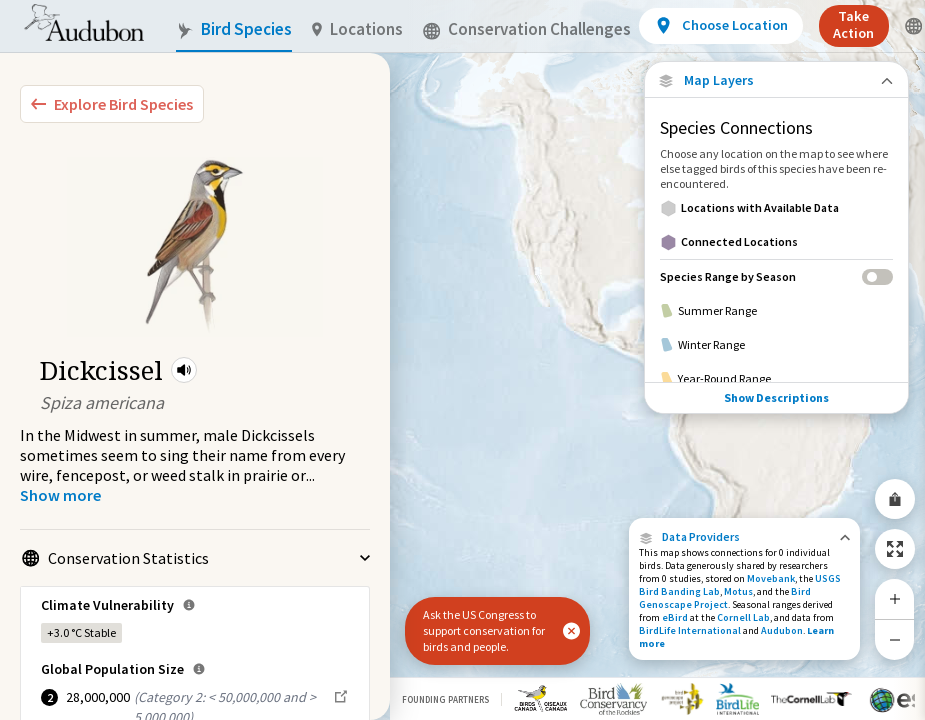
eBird (675, 617)
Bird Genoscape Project (725, 598)
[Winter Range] (776, 345)
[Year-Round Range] (776, 379)
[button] (184, 370)
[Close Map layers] (776, 80)
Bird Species (234, 29)
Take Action (853, 24)
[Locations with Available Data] (776, 208)
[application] (462, 360)
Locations (357, 29)
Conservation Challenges (527, 29)
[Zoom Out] (895, 639)
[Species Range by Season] (776, 276)
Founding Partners (445, 699)
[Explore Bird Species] (112, 104)
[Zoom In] (895, 599)
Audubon (782, 630)
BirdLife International (690, 630)
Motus (738, 591)
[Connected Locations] (776, 242)
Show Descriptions (776, 397)
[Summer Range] (776, 311)
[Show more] (60, 495)
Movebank (771, 578)
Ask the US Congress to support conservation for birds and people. (484, 630)
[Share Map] (895, 499)
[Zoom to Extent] (895, 549)
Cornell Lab (743, 617)
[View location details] (720, 26)
